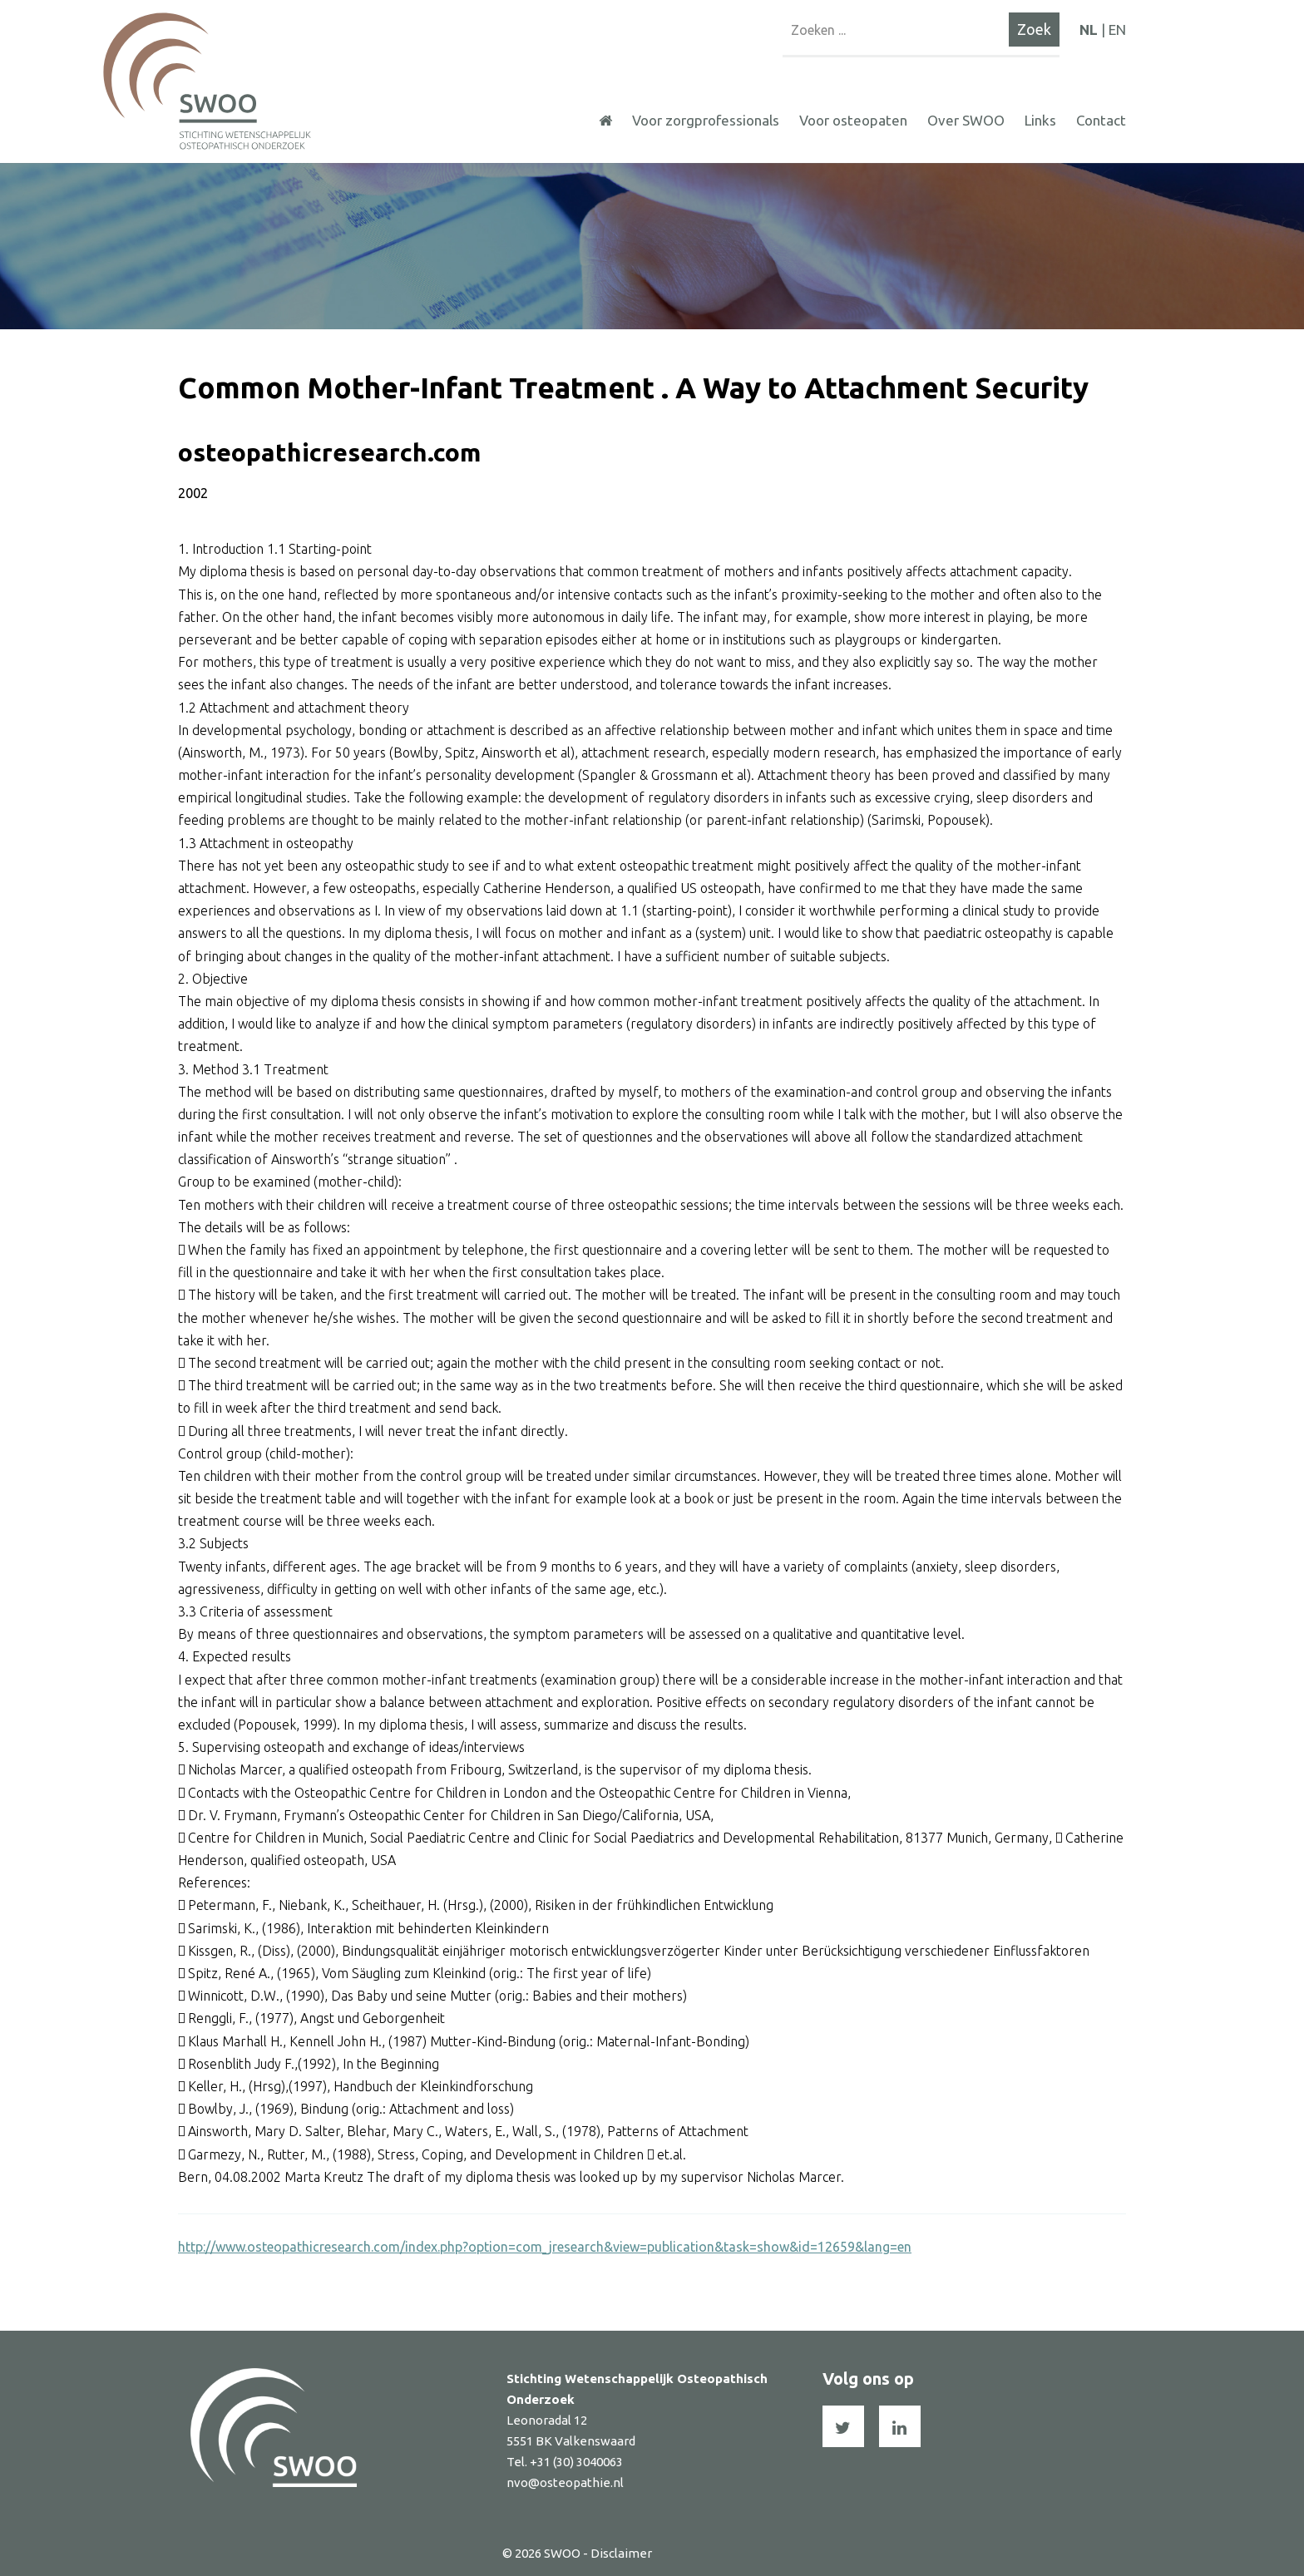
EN (1117, 29)
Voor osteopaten (853, 120)
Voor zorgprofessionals (705, 120)
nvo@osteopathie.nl (565, 2482)
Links (1040, 120)
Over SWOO (966, 120)
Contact (1101, 120)
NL (1088, 29)
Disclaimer (621, 2553)
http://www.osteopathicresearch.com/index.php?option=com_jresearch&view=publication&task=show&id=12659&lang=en (544, 2246)
